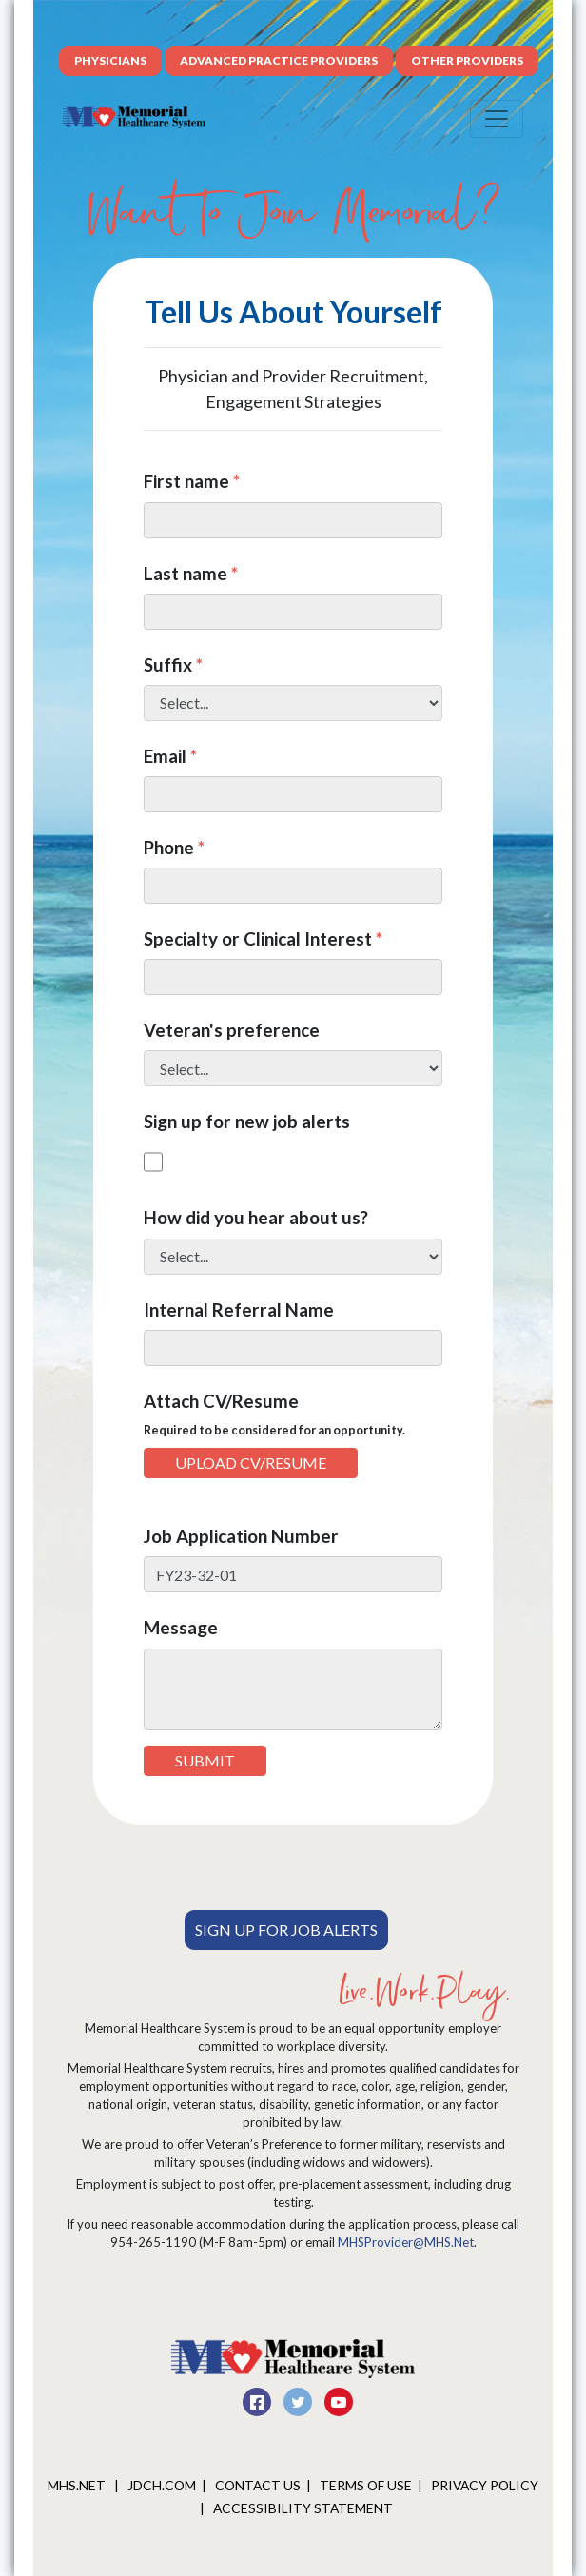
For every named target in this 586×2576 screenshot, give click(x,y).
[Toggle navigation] (496, 119)
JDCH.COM (161, 2485)
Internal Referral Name (239, 1309)
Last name (191, 573)
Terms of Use (366, 2485)
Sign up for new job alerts (247, 1121)
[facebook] (258, 2399)
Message (181, 1627)
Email (170, 756)
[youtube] (338, 2399)
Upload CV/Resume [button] (250, 1463)
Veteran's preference (232, 1030)
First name (192, 481)
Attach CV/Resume (274, 1413)
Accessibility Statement (303, 2508)
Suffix (173, 664)
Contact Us (258, 2485)
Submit (205, 1760)
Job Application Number (241, 1536)
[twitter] (299, 2399)
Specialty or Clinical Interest (263, 938)
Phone (174, 847)
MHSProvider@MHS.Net (406, 2242)
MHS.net (78, 2485)
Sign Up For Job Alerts (286, 1930)
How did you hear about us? (256, 1217)
